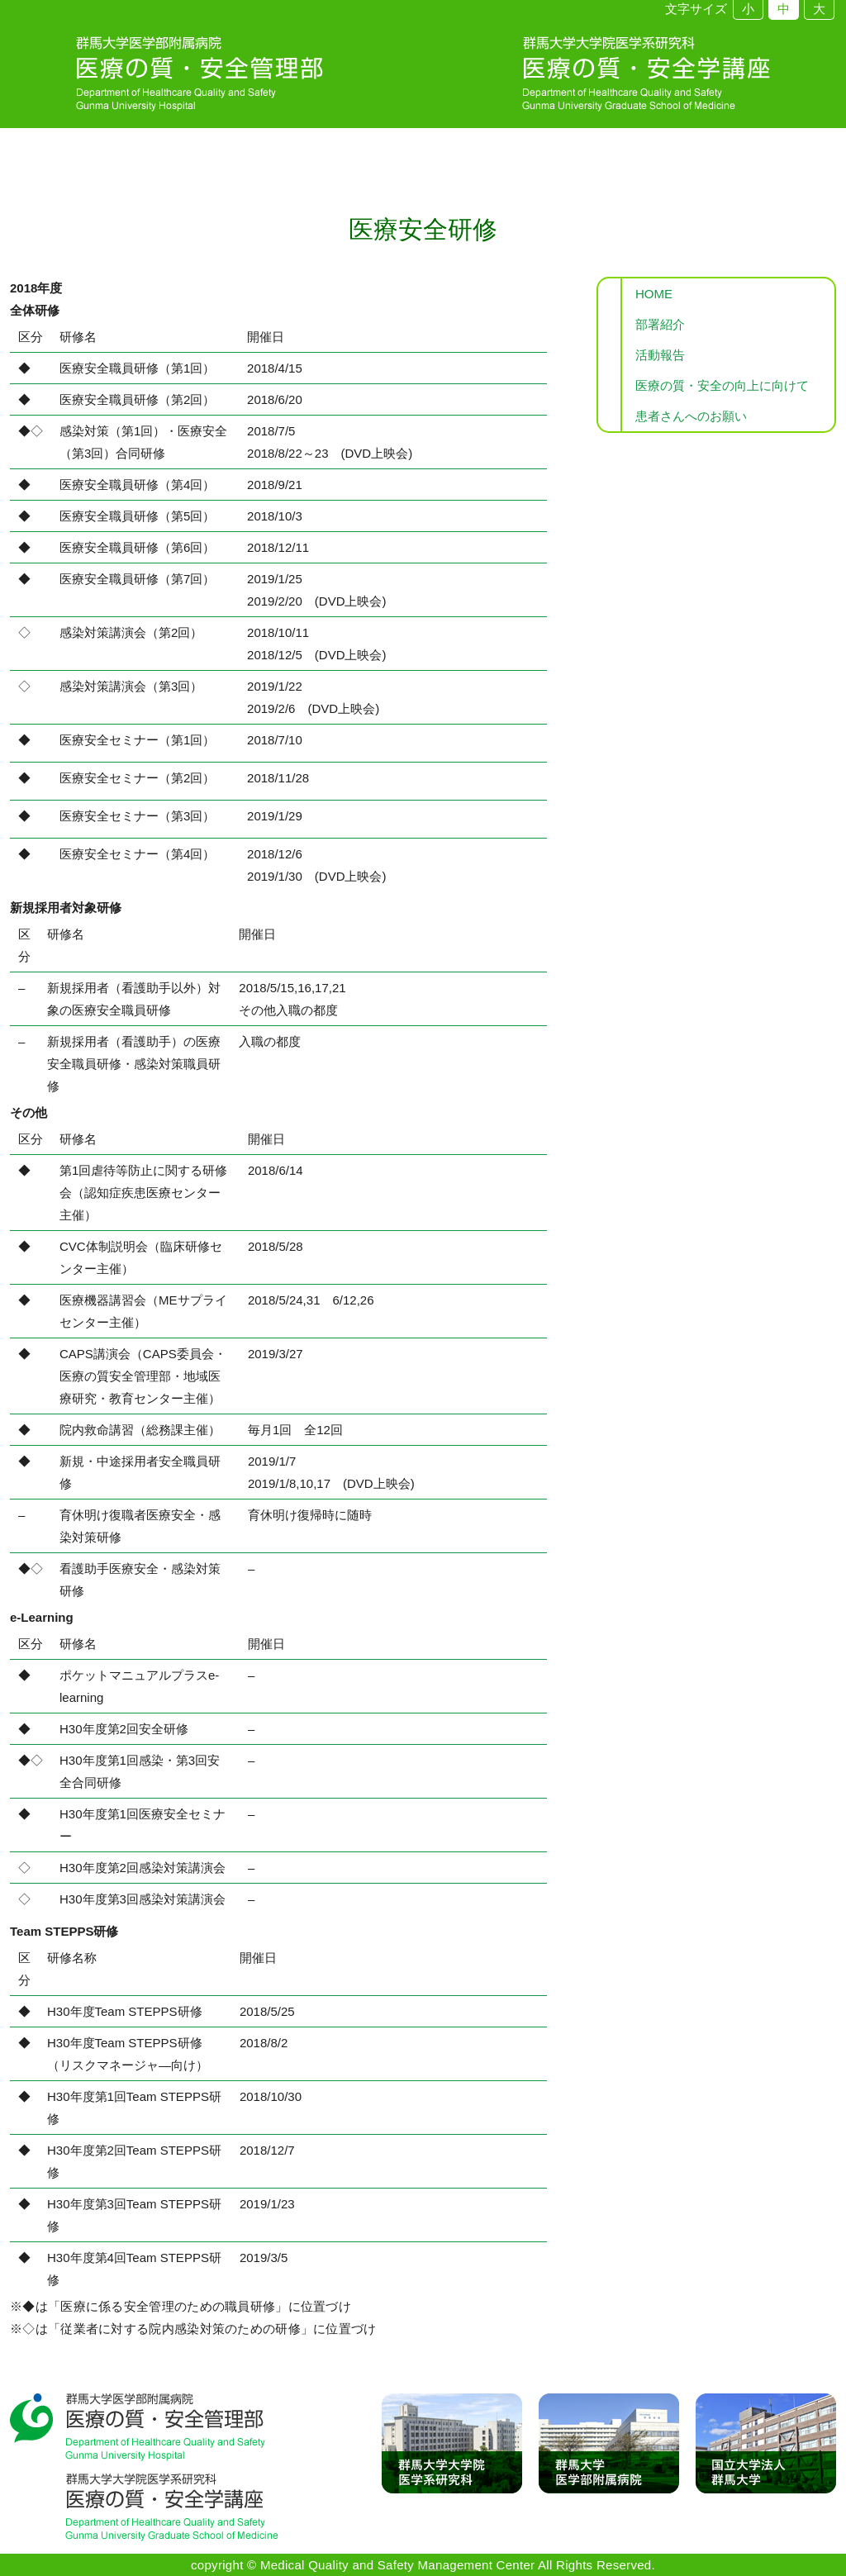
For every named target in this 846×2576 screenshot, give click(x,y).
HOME (654, 294)
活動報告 (660, 355)
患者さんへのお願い (691, 416)
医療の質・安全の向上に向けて (722, 385)
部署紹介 (660, 324)
